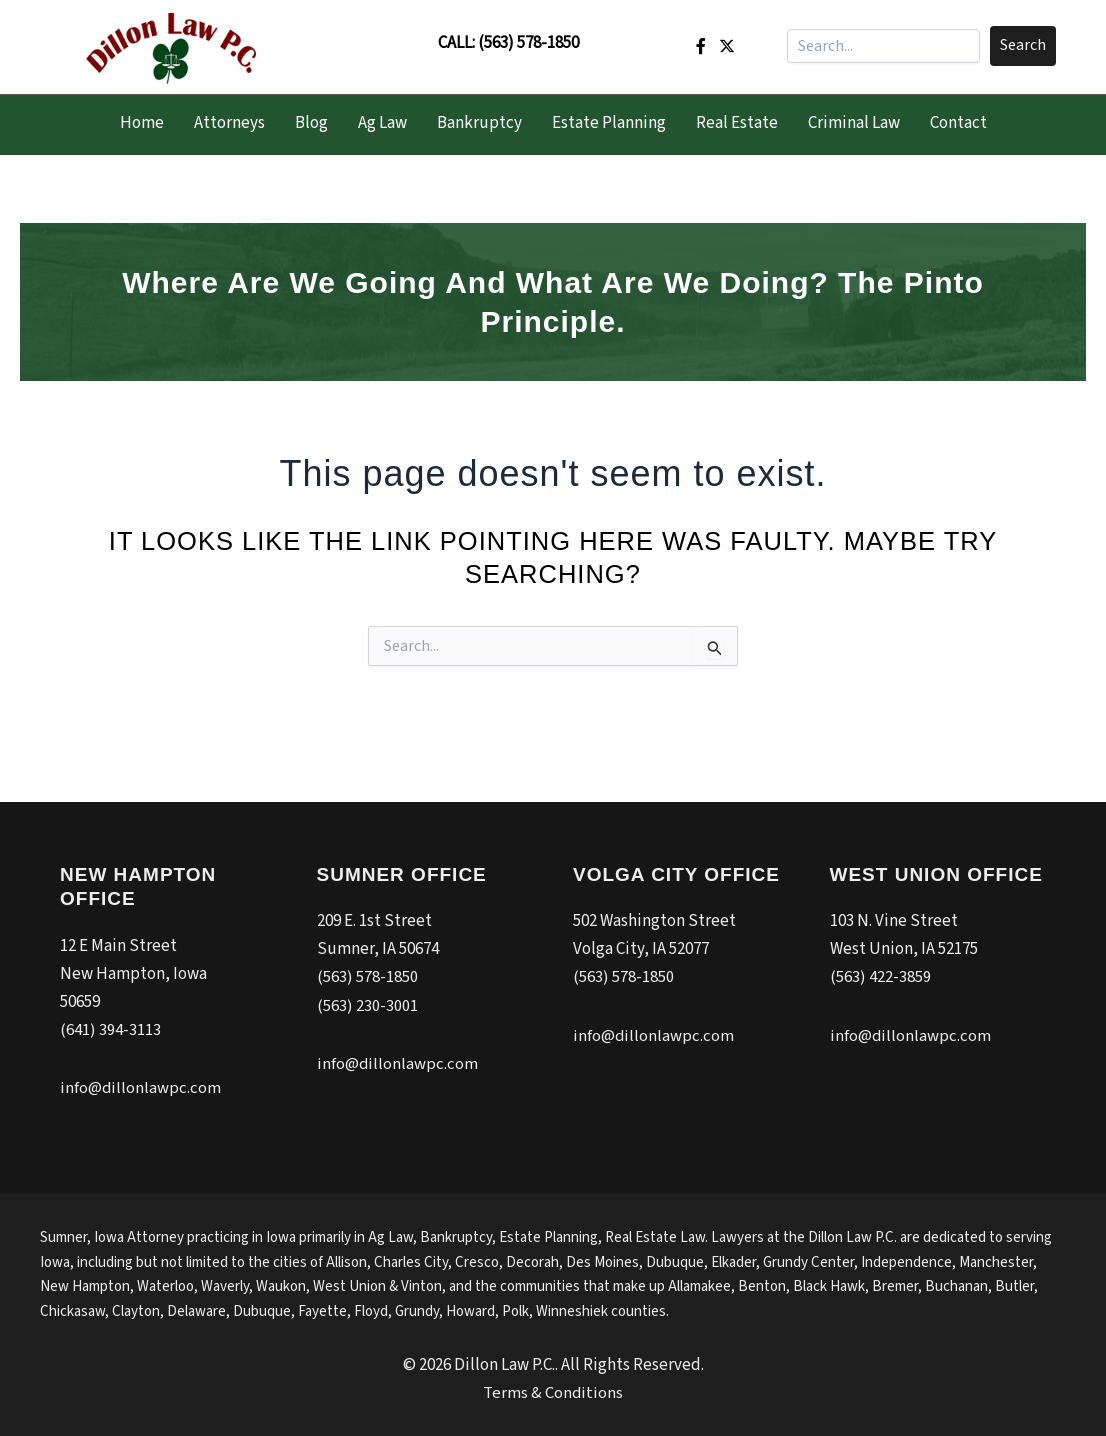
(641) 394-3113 (110, 1030)
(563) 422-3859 (880, 978)
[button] (1023, 46)
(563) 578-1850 (528, 43)
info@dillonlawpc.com (141, 1088)
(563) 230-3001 (367, 1006)
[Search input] (883, 46)
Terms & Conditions (553, 1392)
